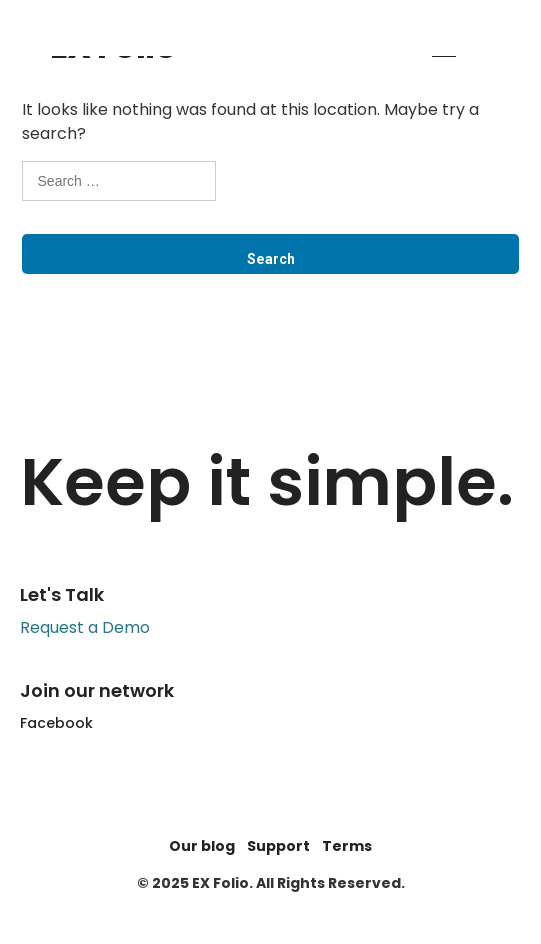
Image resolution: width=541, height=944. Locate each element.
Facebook (56, 723)
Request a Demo (85, 627)
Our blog (202, 846)
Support (278, 846)
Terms (347, 846)
